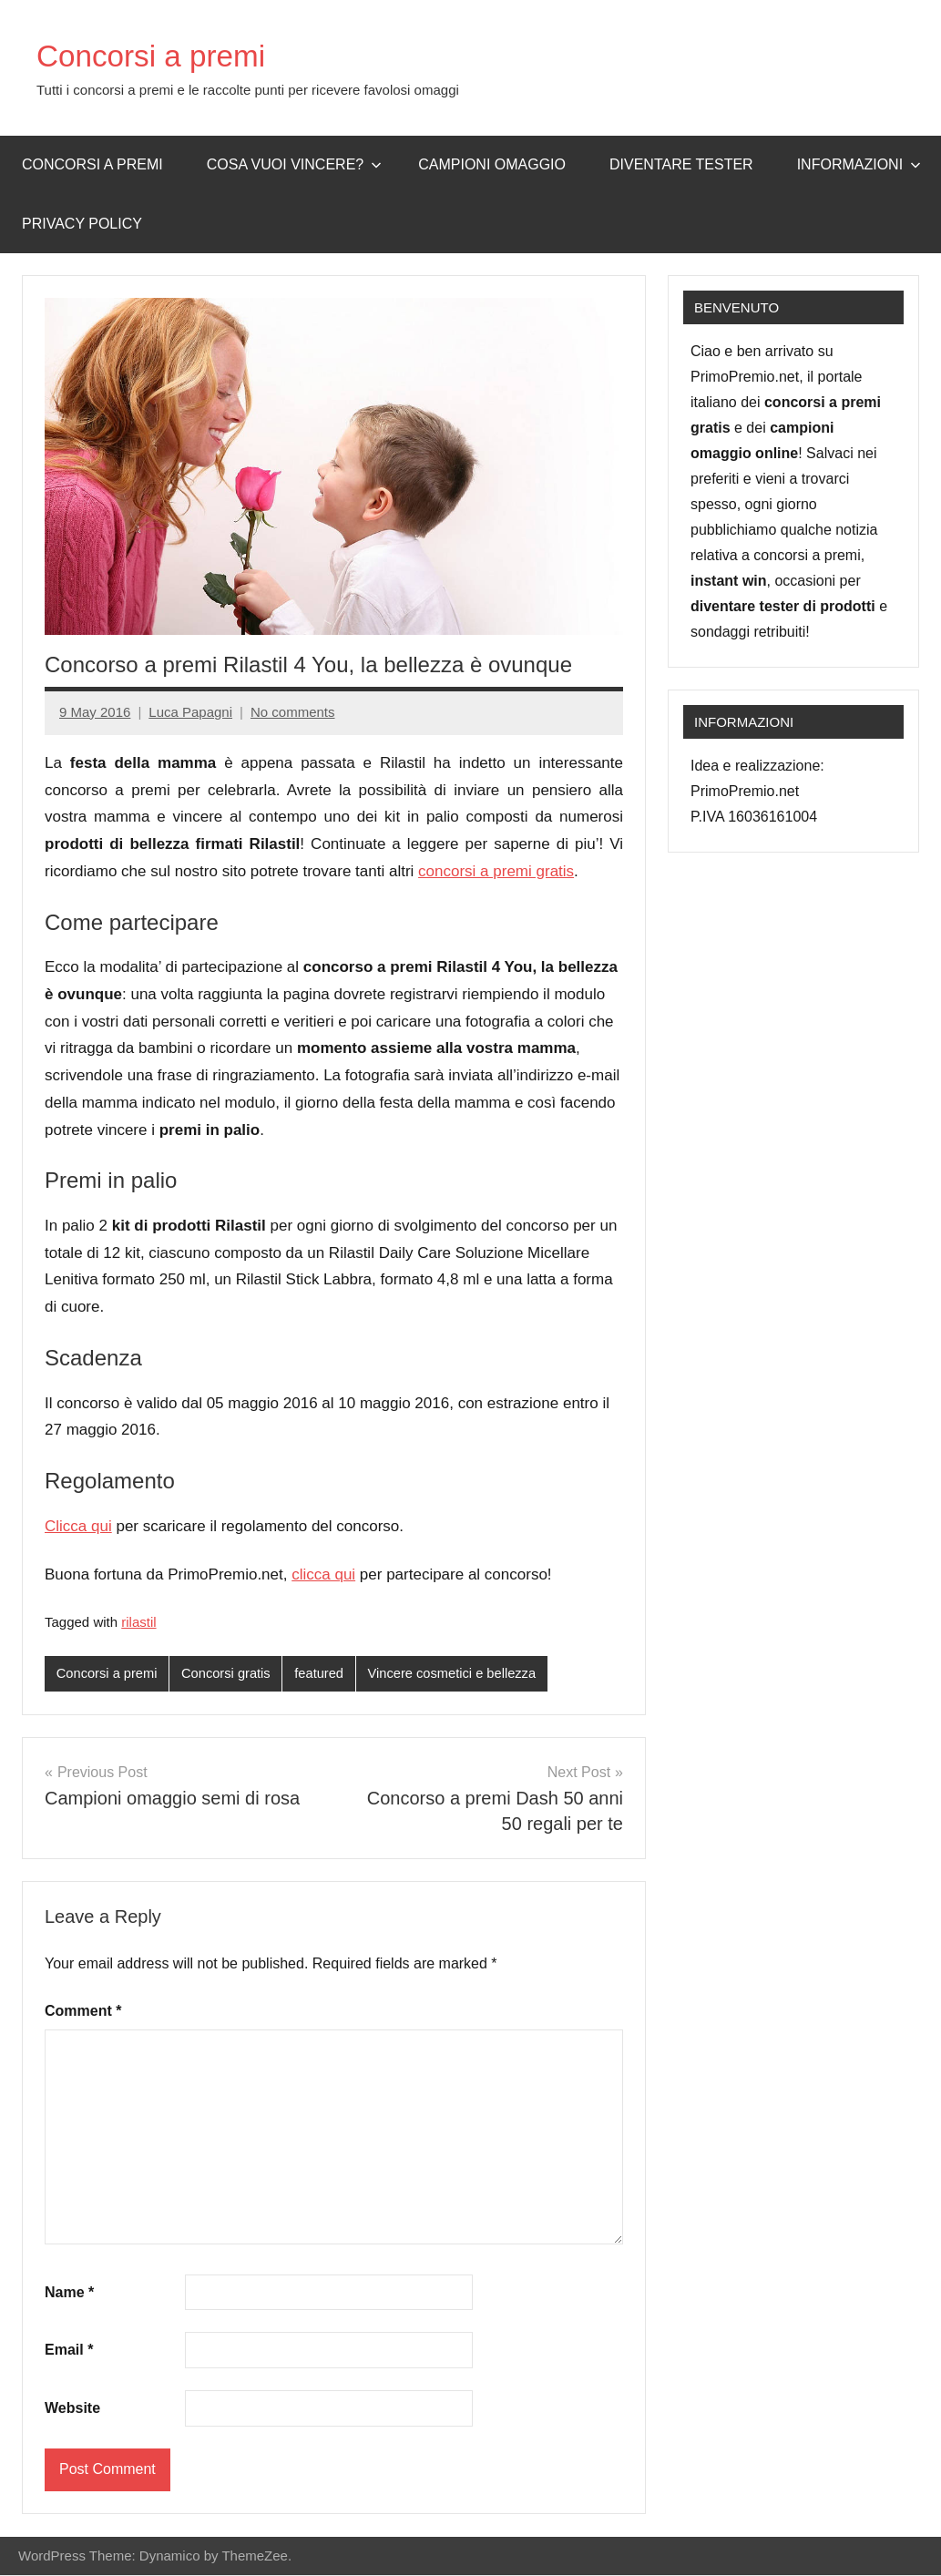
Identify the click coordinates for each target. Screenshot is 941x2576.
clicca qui (323, 1574)
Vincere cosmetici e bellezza (459, 1674)
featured (324, 1674)
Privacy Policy (82, 223)
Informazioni (859, 164)
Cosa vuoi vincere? (295, 164)
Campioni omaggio (492, 164)
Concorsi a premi (160, 55)
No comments (293, 712)
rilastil (138, 1622)
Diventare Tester (681, 164)
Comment (83, 2011)
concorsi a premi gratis (496, 871)
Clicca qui (78, 1526)
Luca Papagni (190, 712)
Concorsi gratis (229, 1674)
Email (69, 2350)
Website (72, 2408)
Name (69, 2292)
